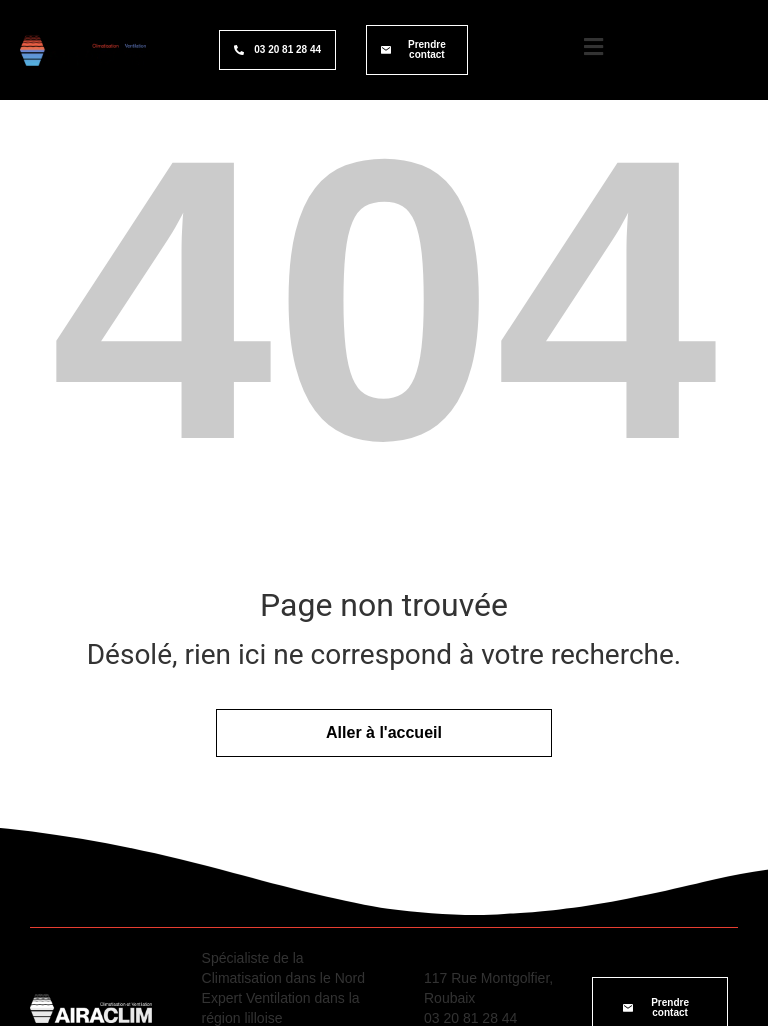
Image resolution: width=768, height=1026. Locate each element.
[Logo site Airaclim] (83, 50)
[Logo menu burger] (593, 47)
